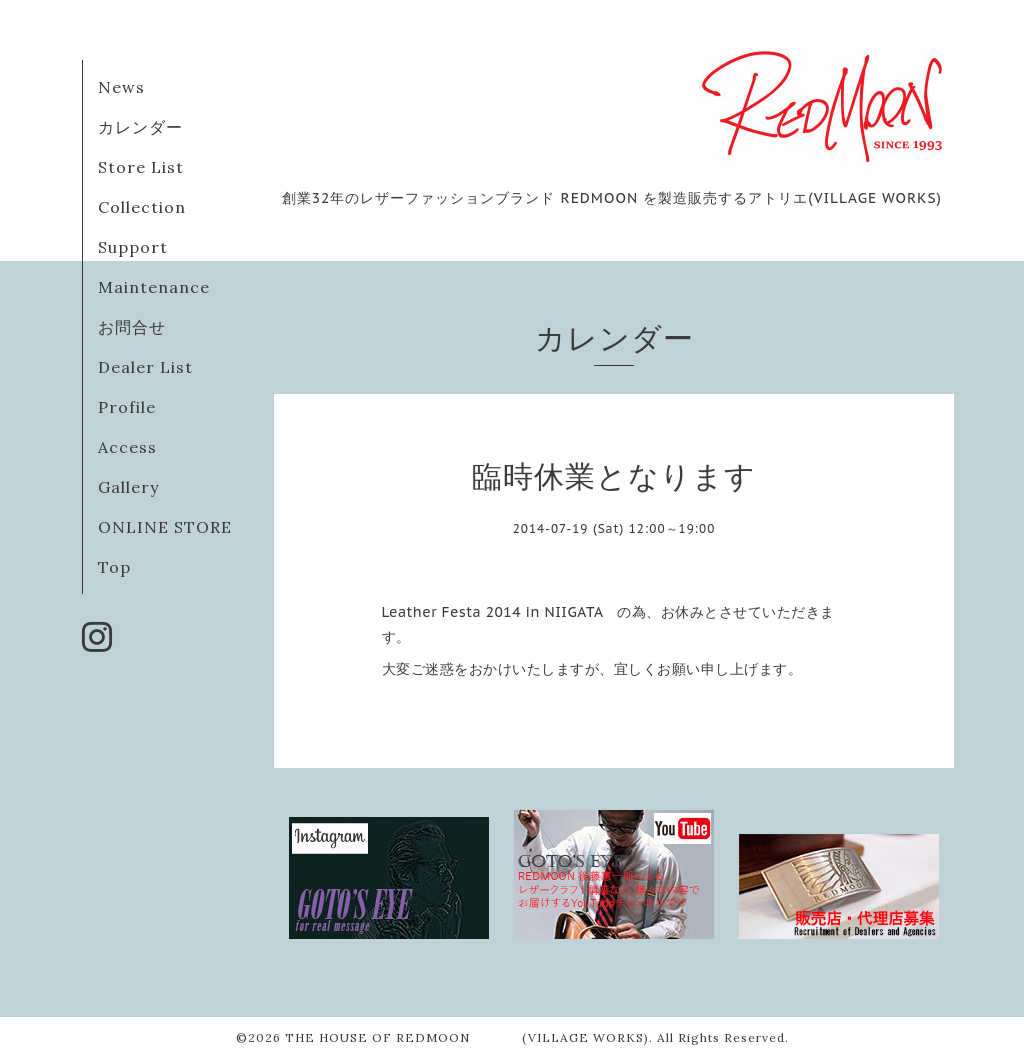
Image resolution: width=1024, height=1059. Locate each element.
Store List (141, 167)
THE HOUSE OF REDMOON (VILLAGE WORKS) (467, 1037)
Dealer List (145, 367)
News (121, 87)
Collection (142, 207)
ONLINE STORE (165, 527)
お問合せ (132, 327)
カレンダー (140, 127)
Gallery (128, 487)
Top (114, 567)
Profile (127, 407)
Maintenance (154, 287)
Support (133, 247)
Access (127, 447)
